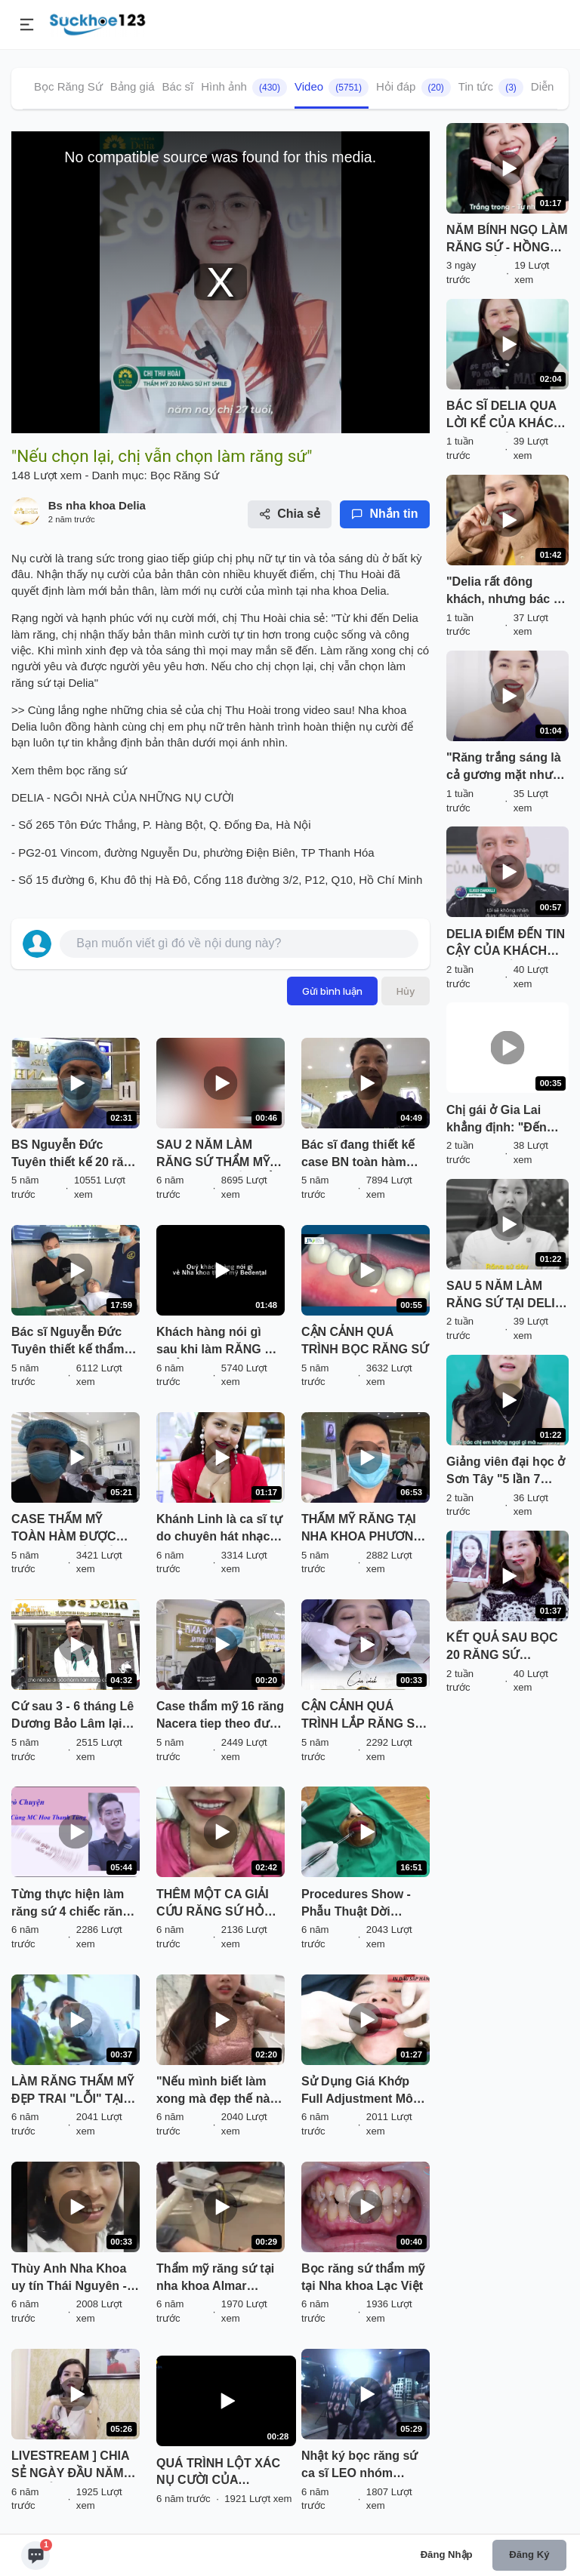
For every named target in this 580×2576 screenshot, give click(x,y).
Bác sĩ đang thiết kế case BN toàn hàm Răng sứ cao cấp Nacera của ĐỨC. (358, 1154)
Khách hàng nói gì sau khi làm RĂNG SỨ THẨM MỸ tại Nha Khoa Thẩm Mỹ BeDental (219, 1342)
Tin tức (490, 87)
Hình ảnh (244, 87)
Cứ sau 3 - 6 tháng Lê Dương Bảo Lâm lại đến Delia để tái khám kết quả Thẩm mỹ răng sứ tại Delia (75, 1716)
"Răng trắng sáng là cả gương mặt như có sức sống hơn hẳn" (503, 767)
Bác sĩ (178, 86)
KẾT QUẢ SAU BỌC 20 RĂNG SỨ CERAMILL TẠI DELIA (502, 1647)
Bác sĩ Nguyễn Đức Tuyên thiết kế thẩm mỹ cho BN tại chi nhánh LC (67, 1342)
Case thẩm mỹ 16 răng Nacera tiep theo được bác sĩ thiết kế (220, 1716)
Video (332, 87)
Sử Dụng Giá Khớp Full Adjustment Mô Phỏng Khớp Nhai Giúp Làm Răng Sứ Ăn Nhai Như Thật (357, 2091)
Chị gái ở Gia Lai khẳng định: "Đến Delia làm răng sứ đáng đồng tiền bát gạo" (500, 1120)
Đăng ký (529, 2554)
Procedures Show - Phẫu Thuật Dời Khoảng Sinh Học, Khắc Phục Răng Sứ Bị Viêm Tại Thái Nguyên (359, 1904)
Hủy (405, 991)
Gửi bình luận (332, 991)
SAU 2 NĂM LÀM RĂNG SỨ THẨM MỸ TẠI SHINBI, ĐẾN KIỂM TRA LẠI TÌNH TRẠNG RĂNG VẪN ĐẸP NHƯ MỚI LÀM (219, 1154)
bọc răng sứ (95, 770)
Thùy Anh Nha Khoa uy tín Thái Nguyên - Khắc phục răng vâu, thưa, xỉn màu (71, 2278)
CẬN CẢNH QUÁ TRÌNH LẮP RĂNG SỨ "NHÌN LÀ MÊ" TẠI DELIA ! (362, 1716)
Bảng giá (132, 86)
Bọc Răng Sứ (68, 86)
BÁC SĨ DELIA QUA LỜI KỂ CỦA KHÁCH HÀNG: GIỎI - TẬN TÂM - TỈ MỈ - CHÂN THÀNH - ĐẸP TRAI (504, 415)
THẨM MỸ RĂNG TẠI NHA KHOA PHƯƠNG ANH (362, 1529)
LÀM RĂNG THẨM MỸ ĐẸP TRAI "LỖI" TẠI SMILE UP (72, 2091)
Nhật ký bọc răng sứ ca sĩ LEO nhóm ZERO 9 (359, 2465)
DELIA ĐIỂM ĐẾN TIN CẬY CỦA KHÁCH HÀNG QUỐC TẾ (505, 944)
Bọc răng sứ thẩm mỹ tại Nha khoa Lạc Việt (362, 2277)
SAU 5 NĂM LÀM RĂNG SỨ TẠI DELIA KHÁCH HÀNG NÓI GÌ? (504, 1296)
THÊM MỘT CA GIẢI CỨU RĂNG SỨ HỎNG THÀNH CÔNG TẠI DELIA (219, 1904)
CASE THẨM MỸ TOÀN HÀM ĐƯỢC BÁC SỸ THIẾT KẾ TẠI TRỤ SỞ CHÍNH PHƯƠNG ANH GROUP (72, 1529)
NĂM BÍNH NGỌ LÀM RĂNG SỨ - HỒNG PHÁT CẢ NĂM (507, 240)
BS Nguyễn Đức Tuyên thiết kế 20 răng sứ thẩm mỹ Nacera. (74, 1154)
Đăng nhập (447, 2554)
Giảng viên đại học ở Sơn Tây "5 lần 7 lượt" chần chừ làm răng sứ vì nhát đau (505, 1471)
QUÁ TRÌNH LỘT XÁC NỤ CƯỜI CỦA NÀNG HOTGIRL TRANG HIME (226, 2473)
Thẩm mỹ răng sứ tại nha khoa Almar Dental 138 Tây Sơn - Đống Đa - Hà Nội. (215, 2278)
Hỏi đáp (413, 87)
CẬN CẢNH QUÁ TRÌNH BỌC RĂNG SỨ (364, 1340)
